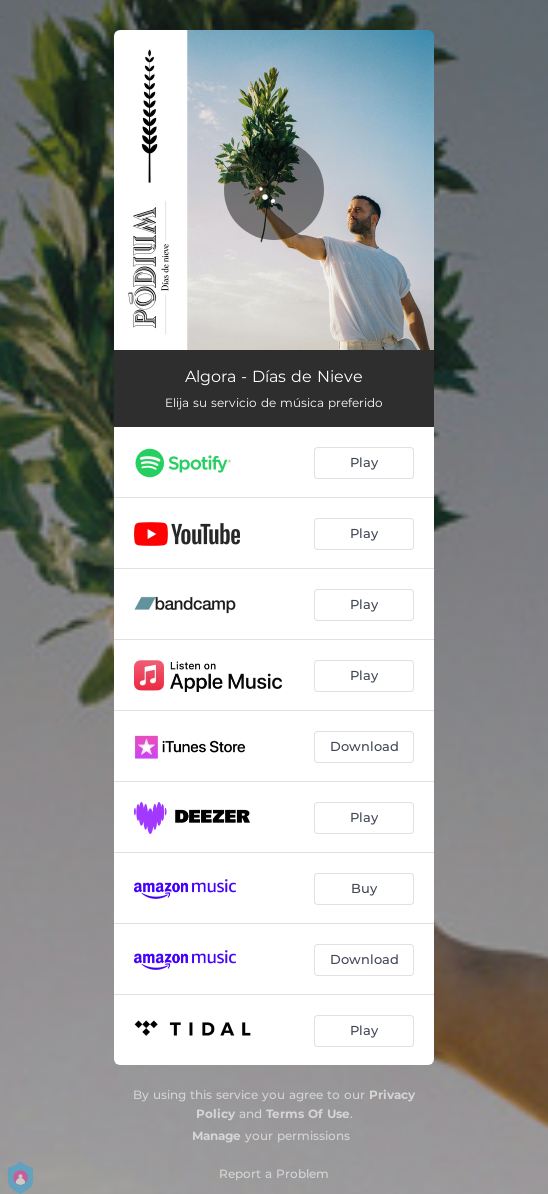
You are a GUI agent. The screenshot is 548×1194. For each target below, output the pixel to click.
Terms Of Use (308, 1113)
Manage (216, 1135)
